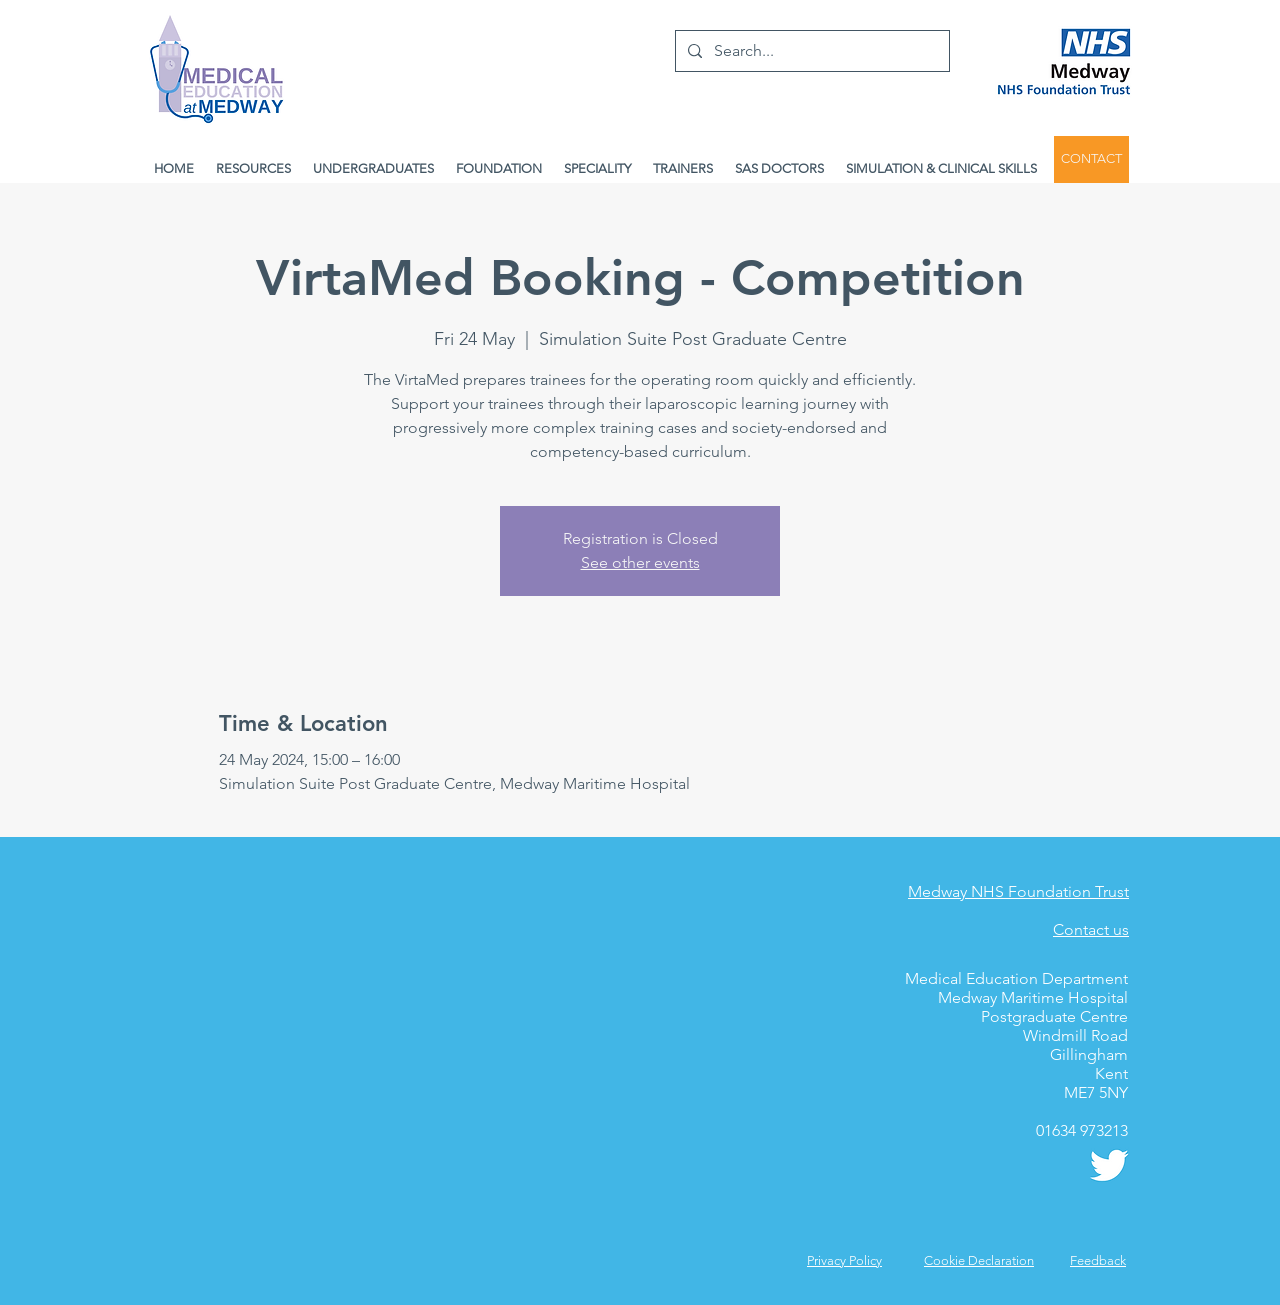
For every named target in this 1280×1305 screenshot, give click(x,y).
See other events (640, 562)
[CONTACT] (1091, 159)
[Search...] (810, 51)
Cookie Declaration (979, 1260)
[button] (1098, 1260)
